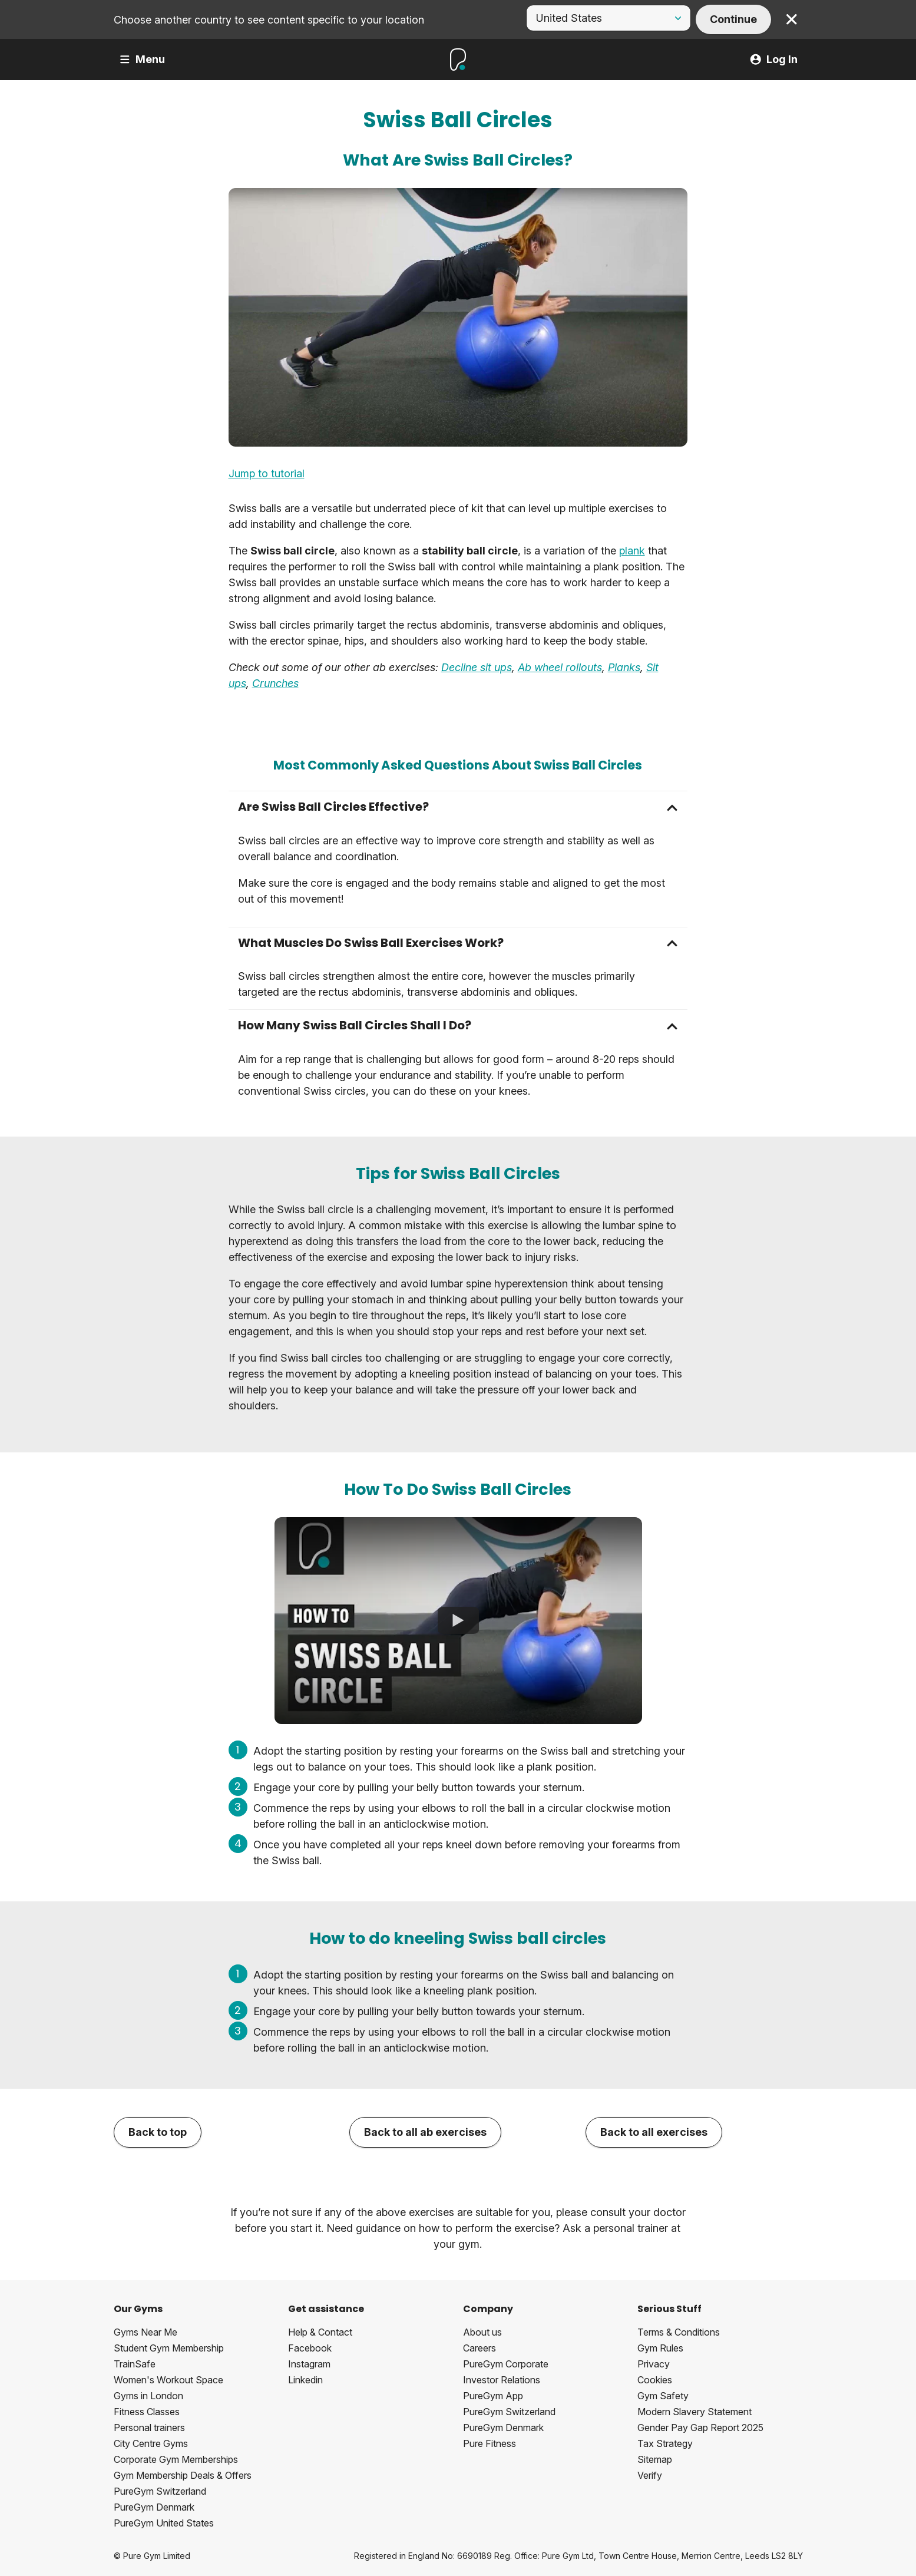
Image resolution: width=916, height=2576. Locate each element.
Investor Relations (501, 2380)
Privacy (653, 2364)
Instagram (309, 2364)
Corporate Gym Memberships (176, 2459)
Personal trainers (149, 2427)
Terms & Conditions (678, 2332)
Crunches (275, 683)
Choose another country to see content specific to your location (269, 20)
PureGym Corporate (505, 2364)
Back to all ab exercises (425, 2132)
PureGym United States (164, 2523)
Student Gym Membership (169, 2348)
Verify (649, 2475)
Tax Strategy (665, 2443)
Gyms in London (148, 2396)
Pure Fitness (489, 2443)
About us (482, 2332)
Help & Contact (320, 2332)
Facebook (310, 2348)
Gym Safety (663, 2396)
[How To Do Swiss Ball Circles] (457, 1620)
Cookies (654, 2380)
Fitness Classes (147, 2412)
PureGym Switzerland (160, 2491)
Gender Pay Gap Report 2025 (700, 2427)
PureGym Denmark (154, 2507)
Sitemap (654, 2459)
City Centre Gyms (151, 2443)
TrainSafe (135, 2364)
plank (632, 550)
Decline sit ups (476, 667)
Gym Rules (660, 2348)
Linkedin (305, 2380)
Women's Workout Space (168, 2380)
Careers (479, 2348)
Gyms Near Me (145, 2332)
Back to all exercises (653, 2132)
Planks (624, 667)
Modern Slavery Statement (694, 2412)
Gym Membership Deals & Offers (183, 2475)
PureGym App (493, 2396)
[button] (458, 807)
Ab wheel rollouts (560, 667)
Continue (733, 19)
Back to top (157, 2132)
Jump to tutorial (267, 473)
